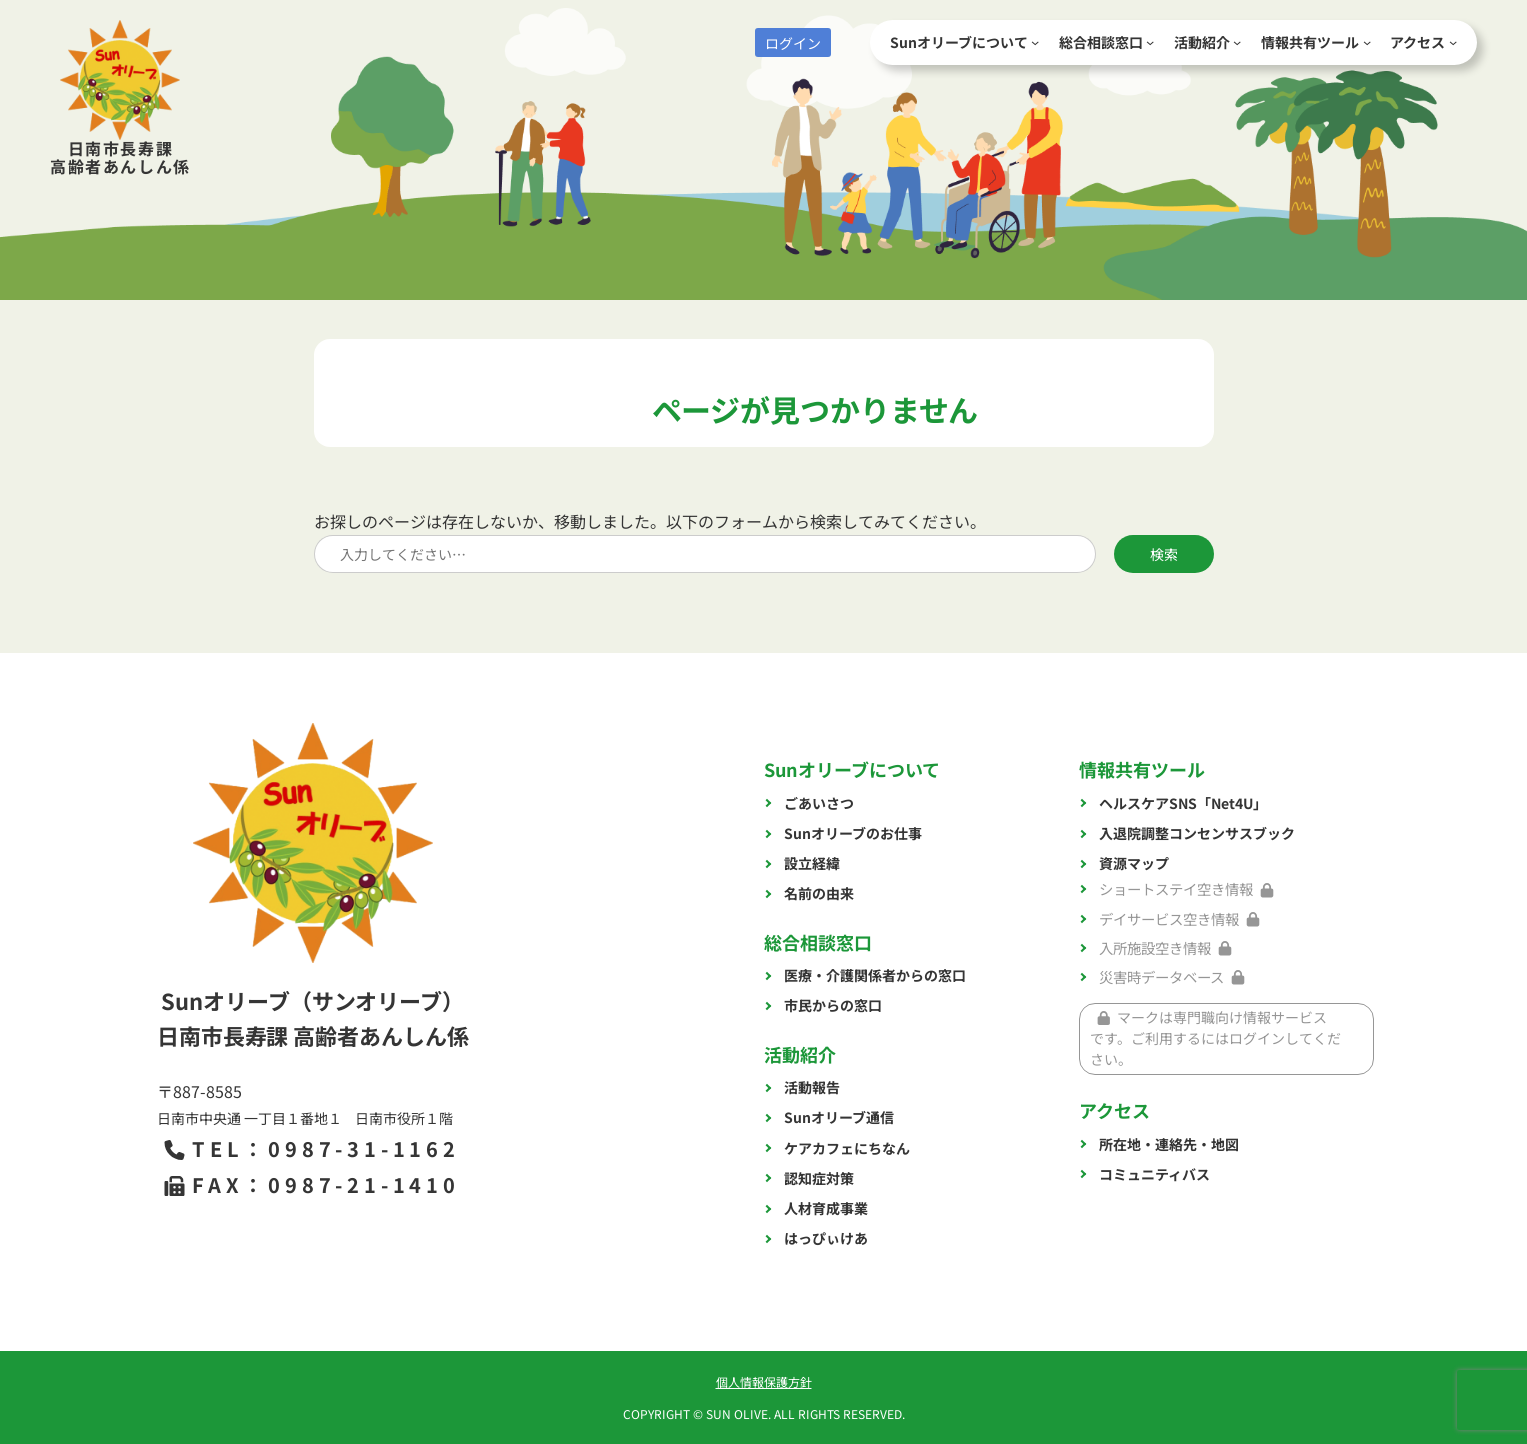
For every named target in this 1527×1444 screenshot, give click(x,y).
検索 (1164, 554)
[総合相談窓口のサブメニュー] (1150, 42)
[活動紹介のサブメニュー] (1237, 42)
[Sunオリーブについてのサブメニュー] (1035, 42)
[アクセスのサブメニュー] (1453, 42)
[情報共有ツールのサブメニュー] (1367, 42)
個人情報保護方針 (764, 1381)
